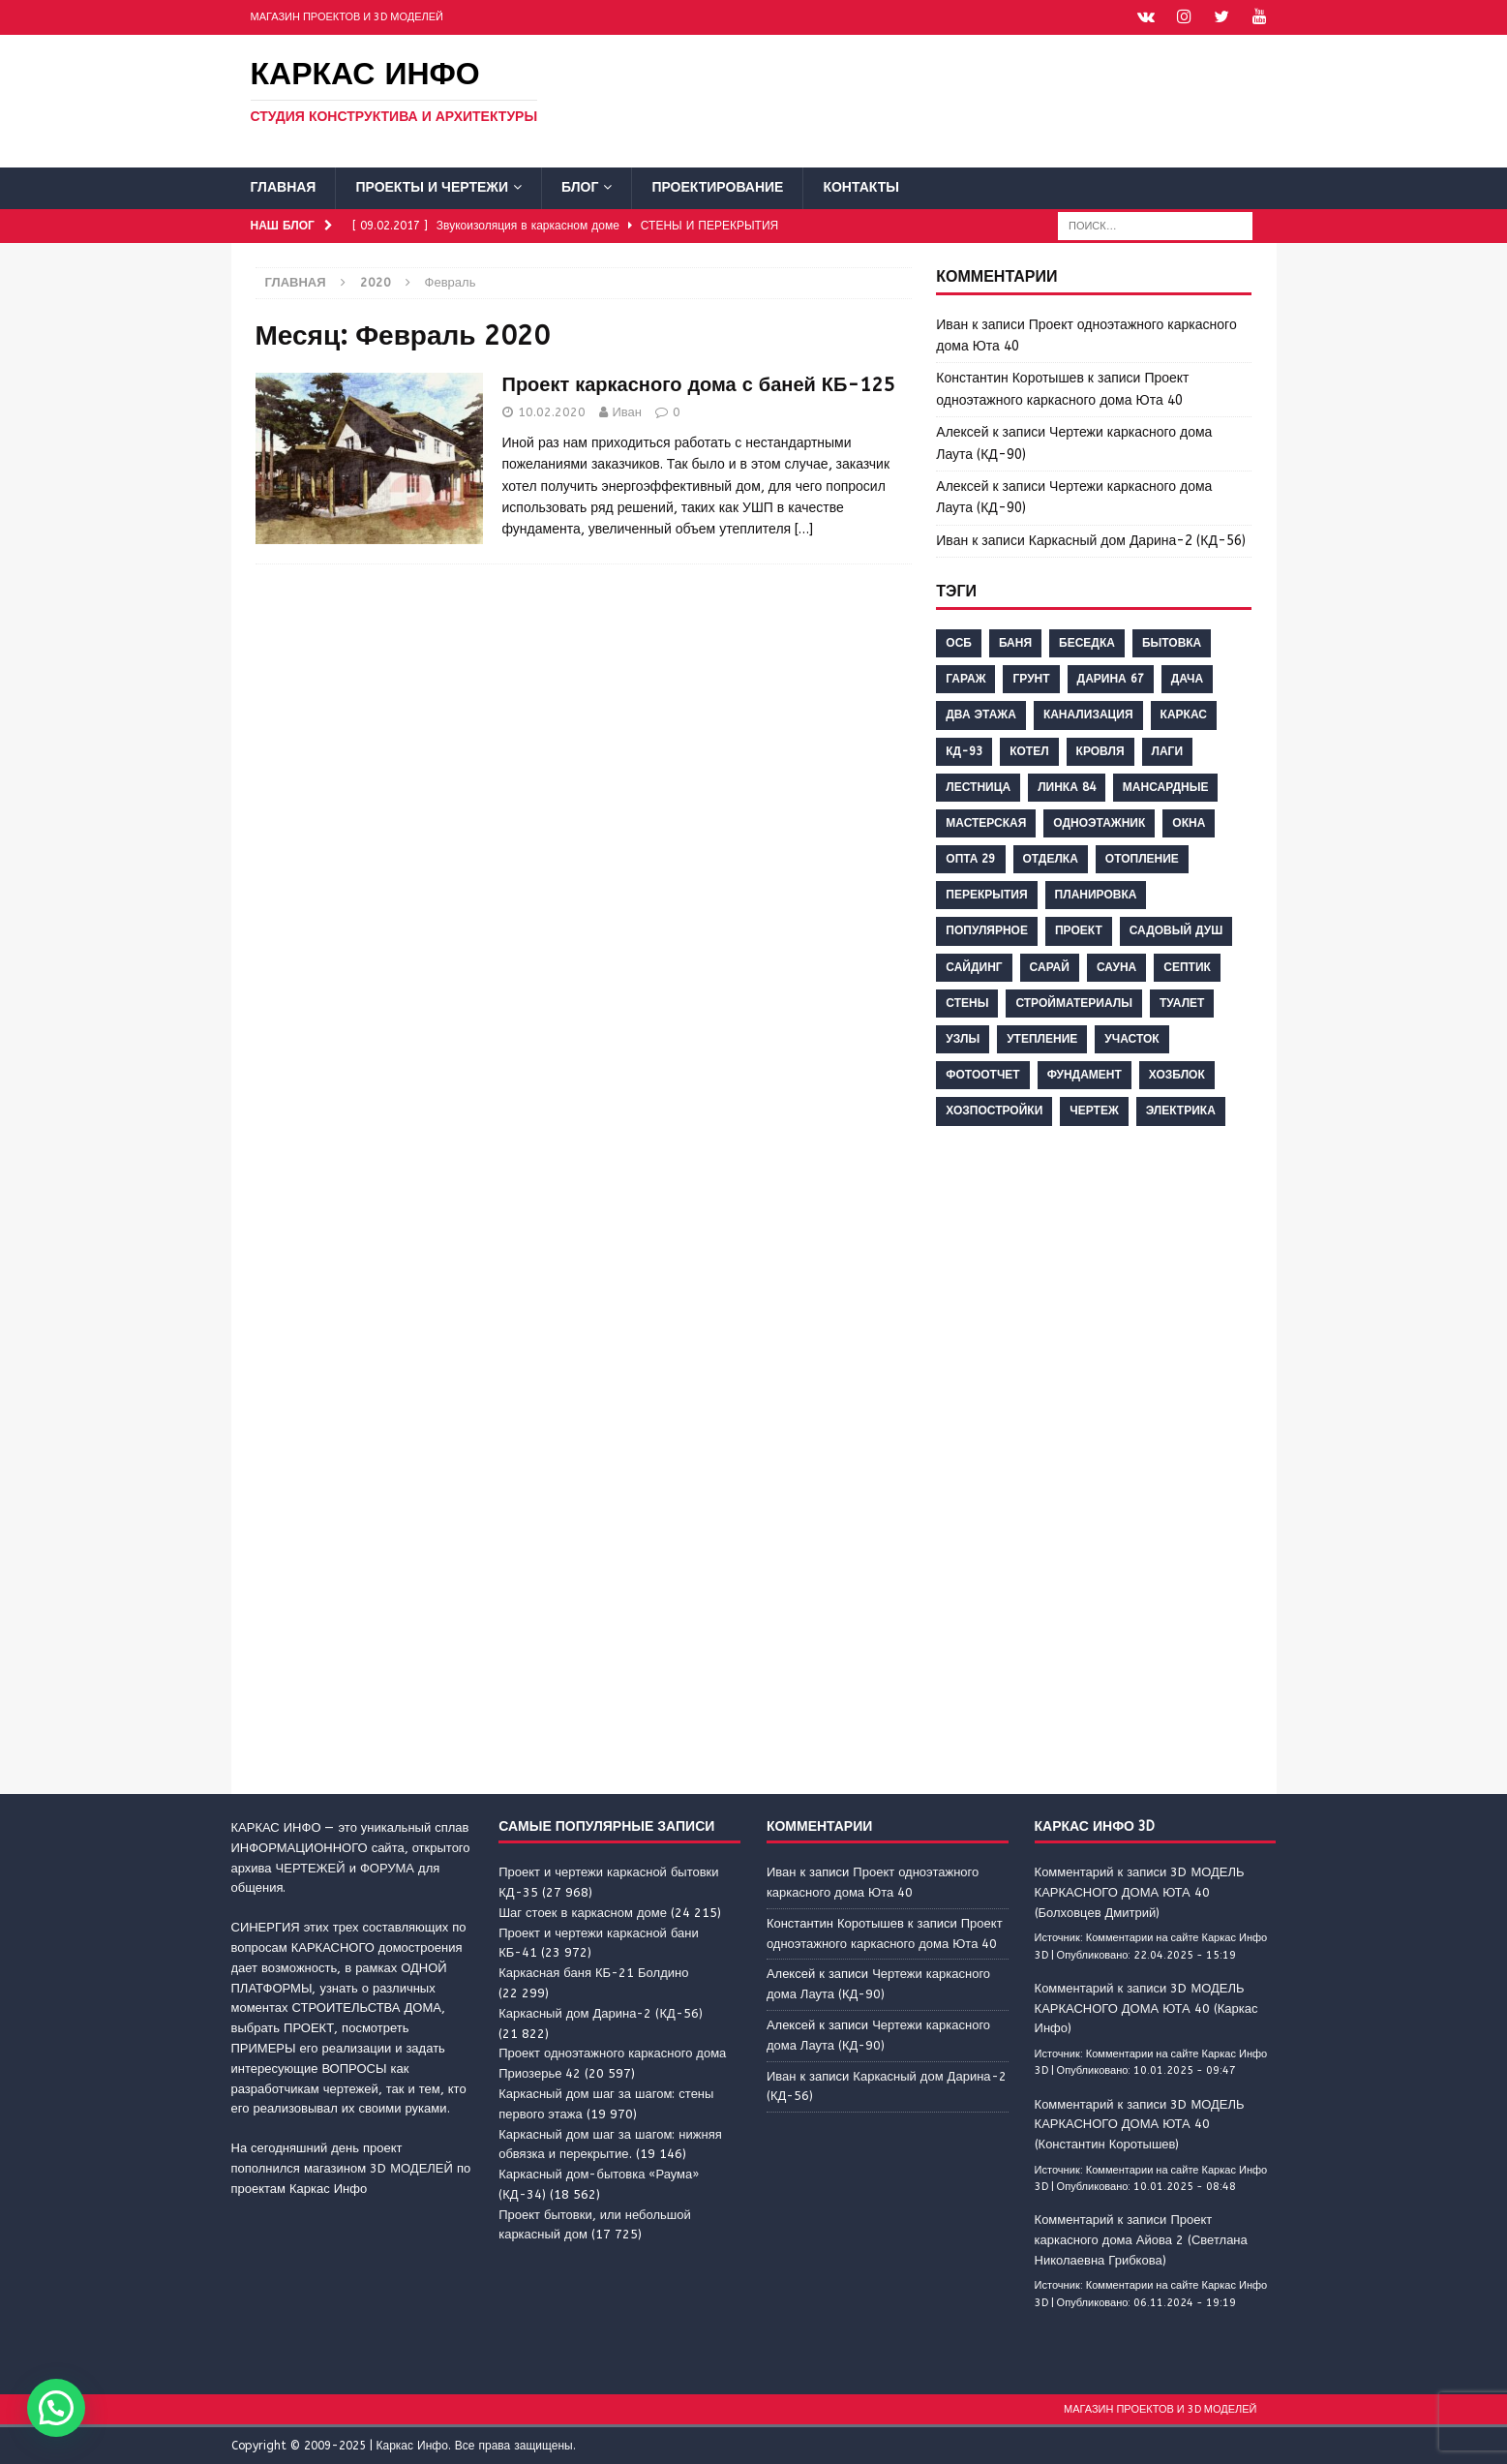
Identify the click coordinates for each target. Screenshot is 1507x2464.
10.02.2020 (552, 411)
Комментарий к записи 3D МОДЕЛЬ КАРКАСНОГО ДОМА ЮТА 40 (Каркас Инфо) (1146, 2007)
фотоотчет (982, 1073)
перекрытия (986, 893)
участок (1131, 1038)
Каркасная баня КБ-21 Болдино (593, 1971)
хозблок (1177, 1073)
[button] (56, 2408)
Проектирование (717, 186)
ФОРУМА (387, 1867)
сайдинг (974, 966)
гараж (965, 677)
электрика (1181, 1109)
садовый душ (1176, 929)
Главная (283, 186)
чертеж (1094, 1109)
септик (1187, 966)
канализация (1088, 713)
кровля (1100, 749)
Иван (628, 411)
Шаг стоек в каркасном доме (582, 1911)
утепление (1042, 1038)
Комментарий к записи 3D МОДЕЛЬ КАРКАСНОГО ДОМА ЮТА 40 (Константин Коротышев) (1140, 2123)
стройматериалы (1073, 1002)
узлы (963, 1038)
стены (967, 1002)
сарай (1050, 966)
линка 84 (1067, 786)
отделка (1050, 858)
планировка (1096, 893)
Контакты (860, 186)
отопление (1142, 858)
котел (1029, 749)
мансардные (1166, 786)
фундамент (1084, 1073)
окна (1188, 822)
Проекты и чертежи (431, 186)
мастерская (986, 822)
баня (1015, 642)
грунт (1030, 677)
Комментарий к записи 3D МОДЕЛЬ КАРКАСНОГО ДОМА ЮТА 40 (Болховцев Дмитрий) (1140, 1891)
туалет (1182, 1002)
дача (1187, 677)
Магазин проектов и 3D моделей (347, 17)
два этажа (981, 713)
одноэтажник (1099, 822)
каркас (1183, 713)
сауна (1116, 966)
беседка (1087, 642)
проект (1078, 929)
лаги (1168, 749)
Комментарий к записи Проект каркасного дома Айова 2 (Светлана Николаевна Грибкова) (1141, 2238)
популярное (987, 929)
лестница (978, 786)
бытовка (1171, 642)
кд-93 (964, 749)
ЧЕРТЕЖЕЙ (311, 1867)
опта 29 (970, 858)
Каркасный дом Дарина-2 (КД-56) (1137, 540)
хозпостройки (994, 1109)
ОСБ (959, 642)
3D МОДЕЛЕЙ (411, 2167)
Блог (579, 186)
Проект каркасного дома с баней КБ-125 (698, 384)
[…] (804, 528)
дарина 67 (1110, 677)
